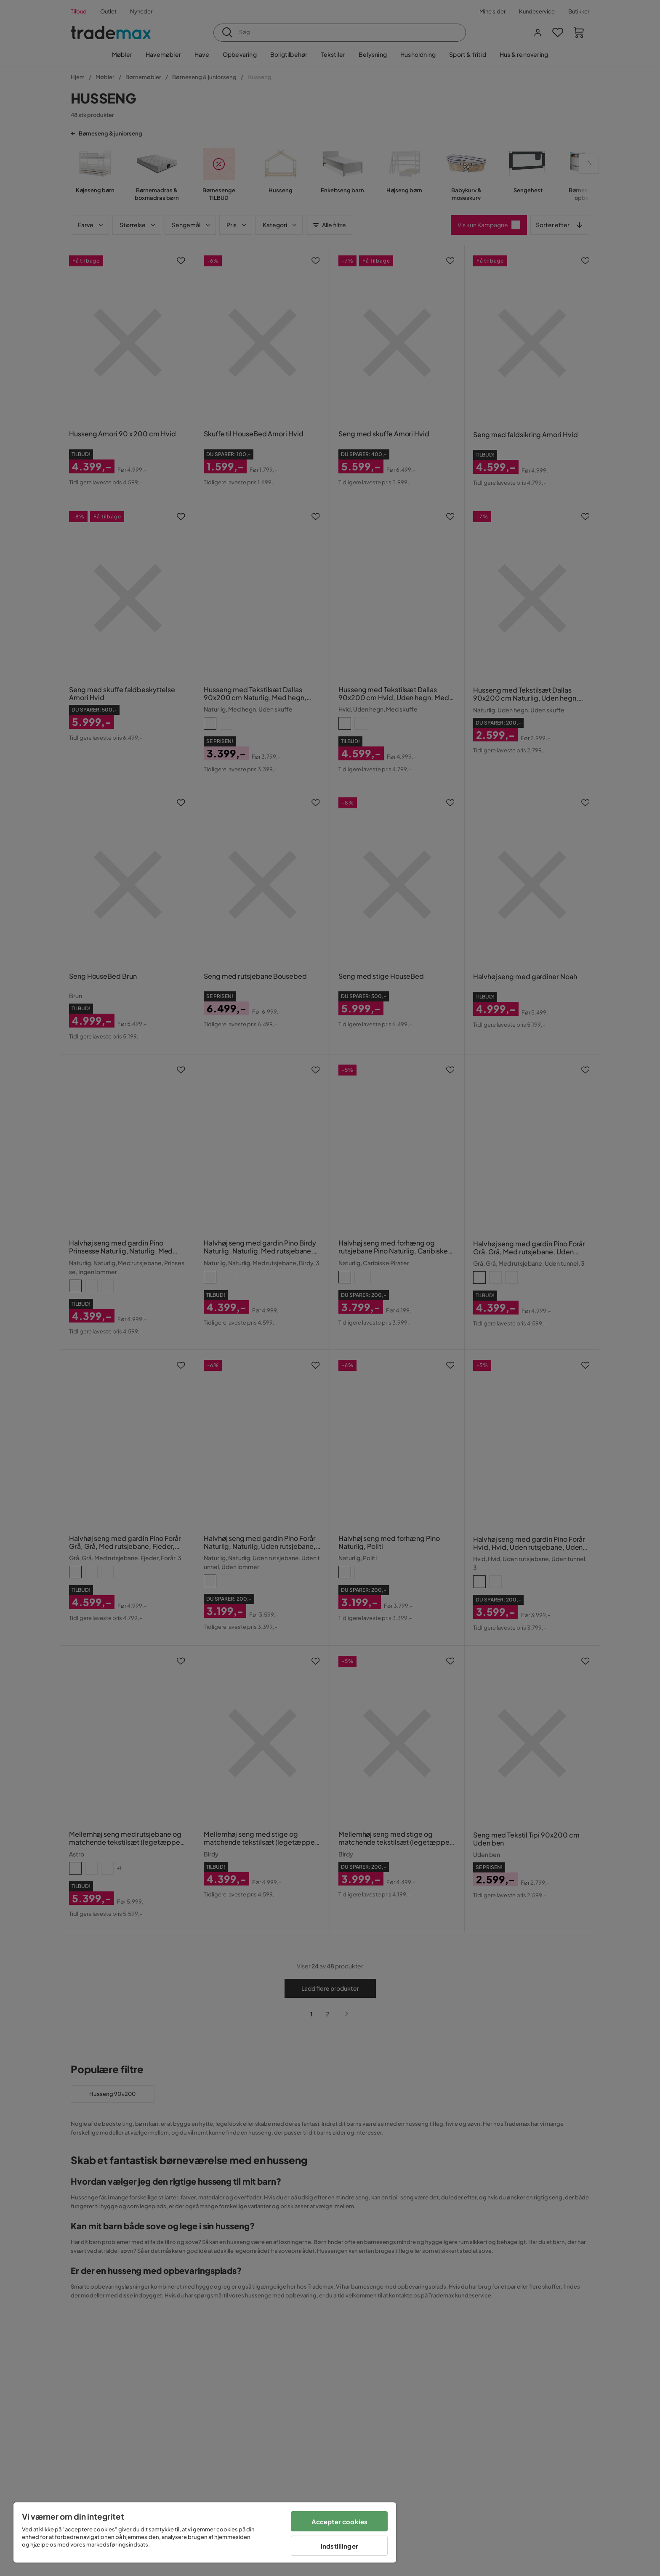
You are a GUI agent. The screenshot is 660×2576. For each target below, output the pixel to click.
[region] (204, 2532)
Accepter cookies (339, 2522)
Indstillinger (339, 2546)
